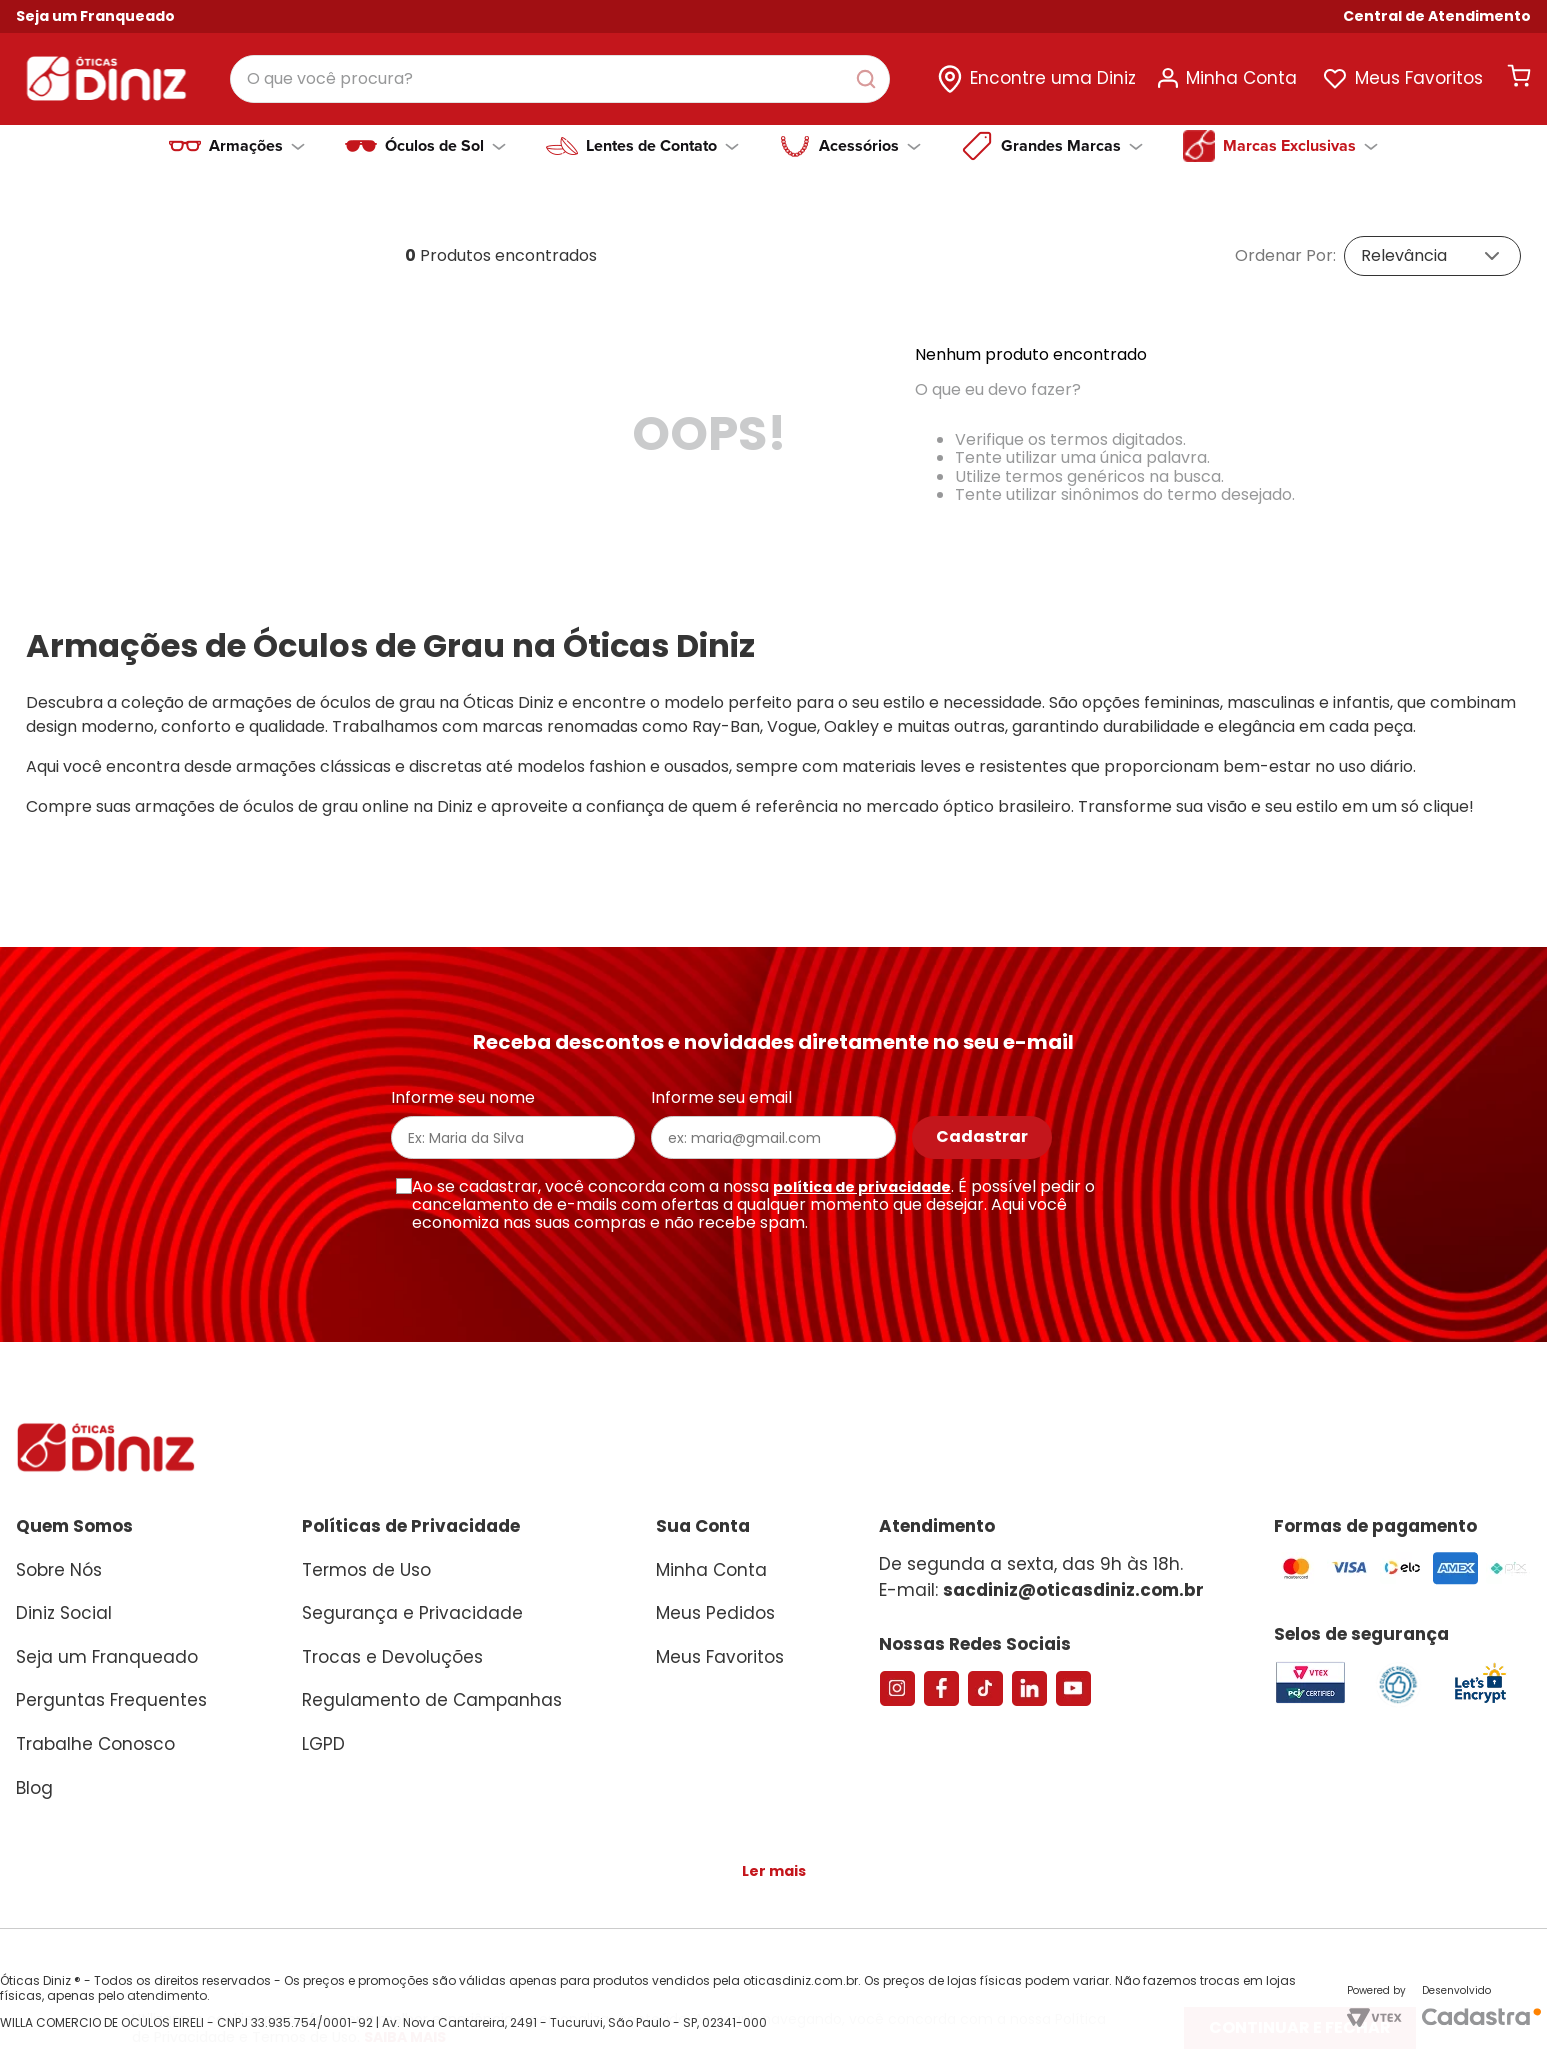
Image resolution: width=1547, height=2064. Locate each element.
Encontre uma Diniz (1053, 73)
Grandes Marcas (1072, 136)
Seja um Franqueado (95, 16)
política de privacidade (862, 1177)
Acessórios (870, 136)
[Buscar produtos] (897, 74)
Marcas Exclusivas (1300, 136)
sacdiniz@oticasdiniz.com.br (1073, 1580)
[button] (1437, 16)
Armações (257, 136)
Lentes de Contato (662, 136)
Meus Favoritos (1419, 73)
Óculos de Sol (445, 136)
